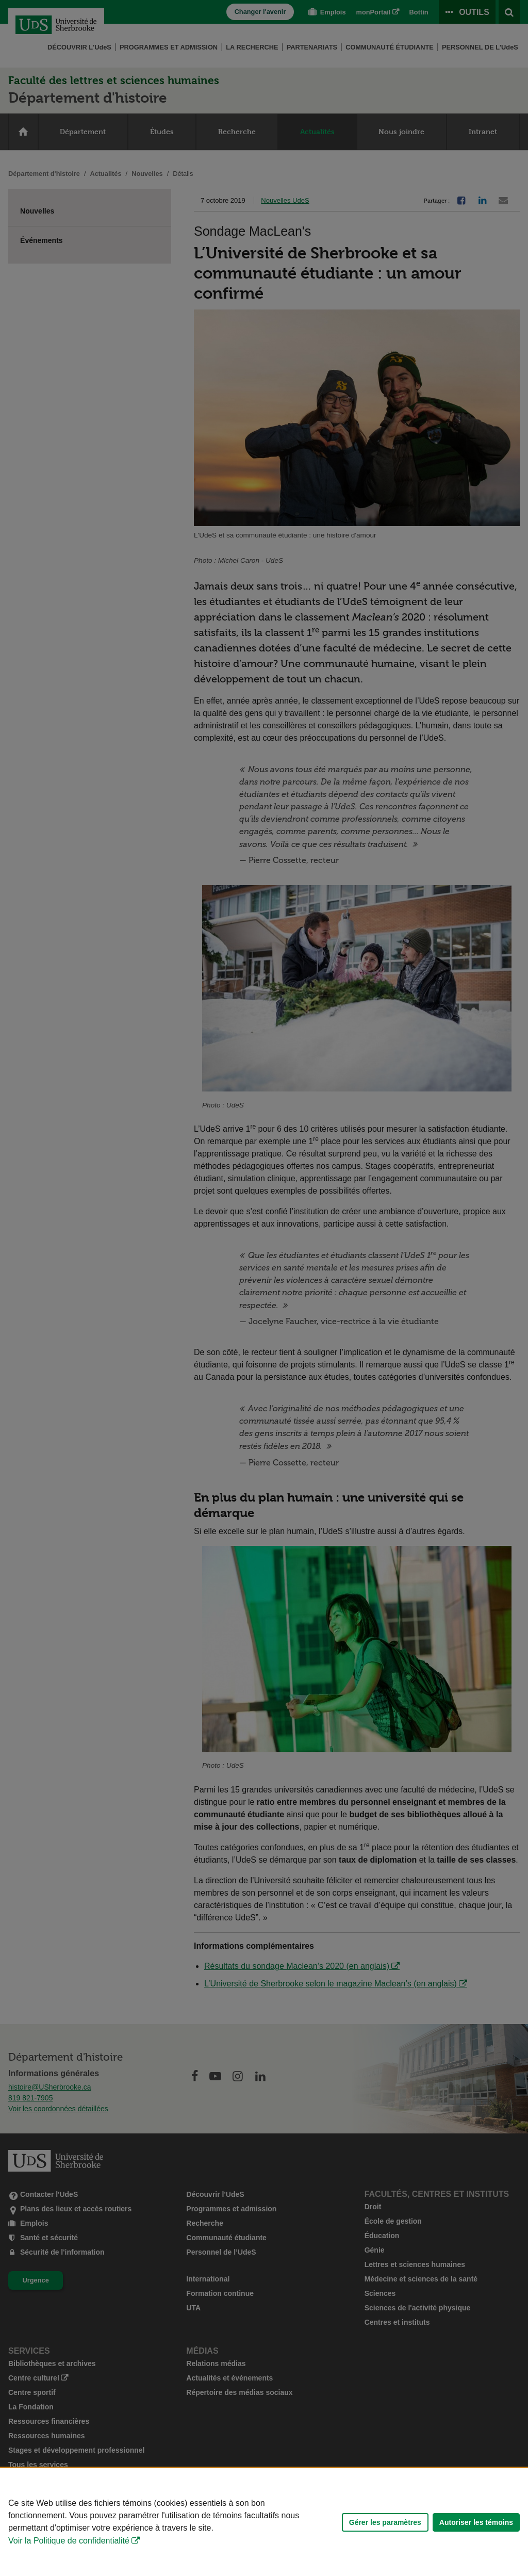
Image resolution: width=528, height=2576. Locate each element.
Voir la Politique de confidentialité (68, 2540)
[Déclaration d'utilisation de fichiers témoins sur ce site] (264, 2522)
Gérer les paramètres (385, 2522)
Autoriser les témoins (476, 2522)
